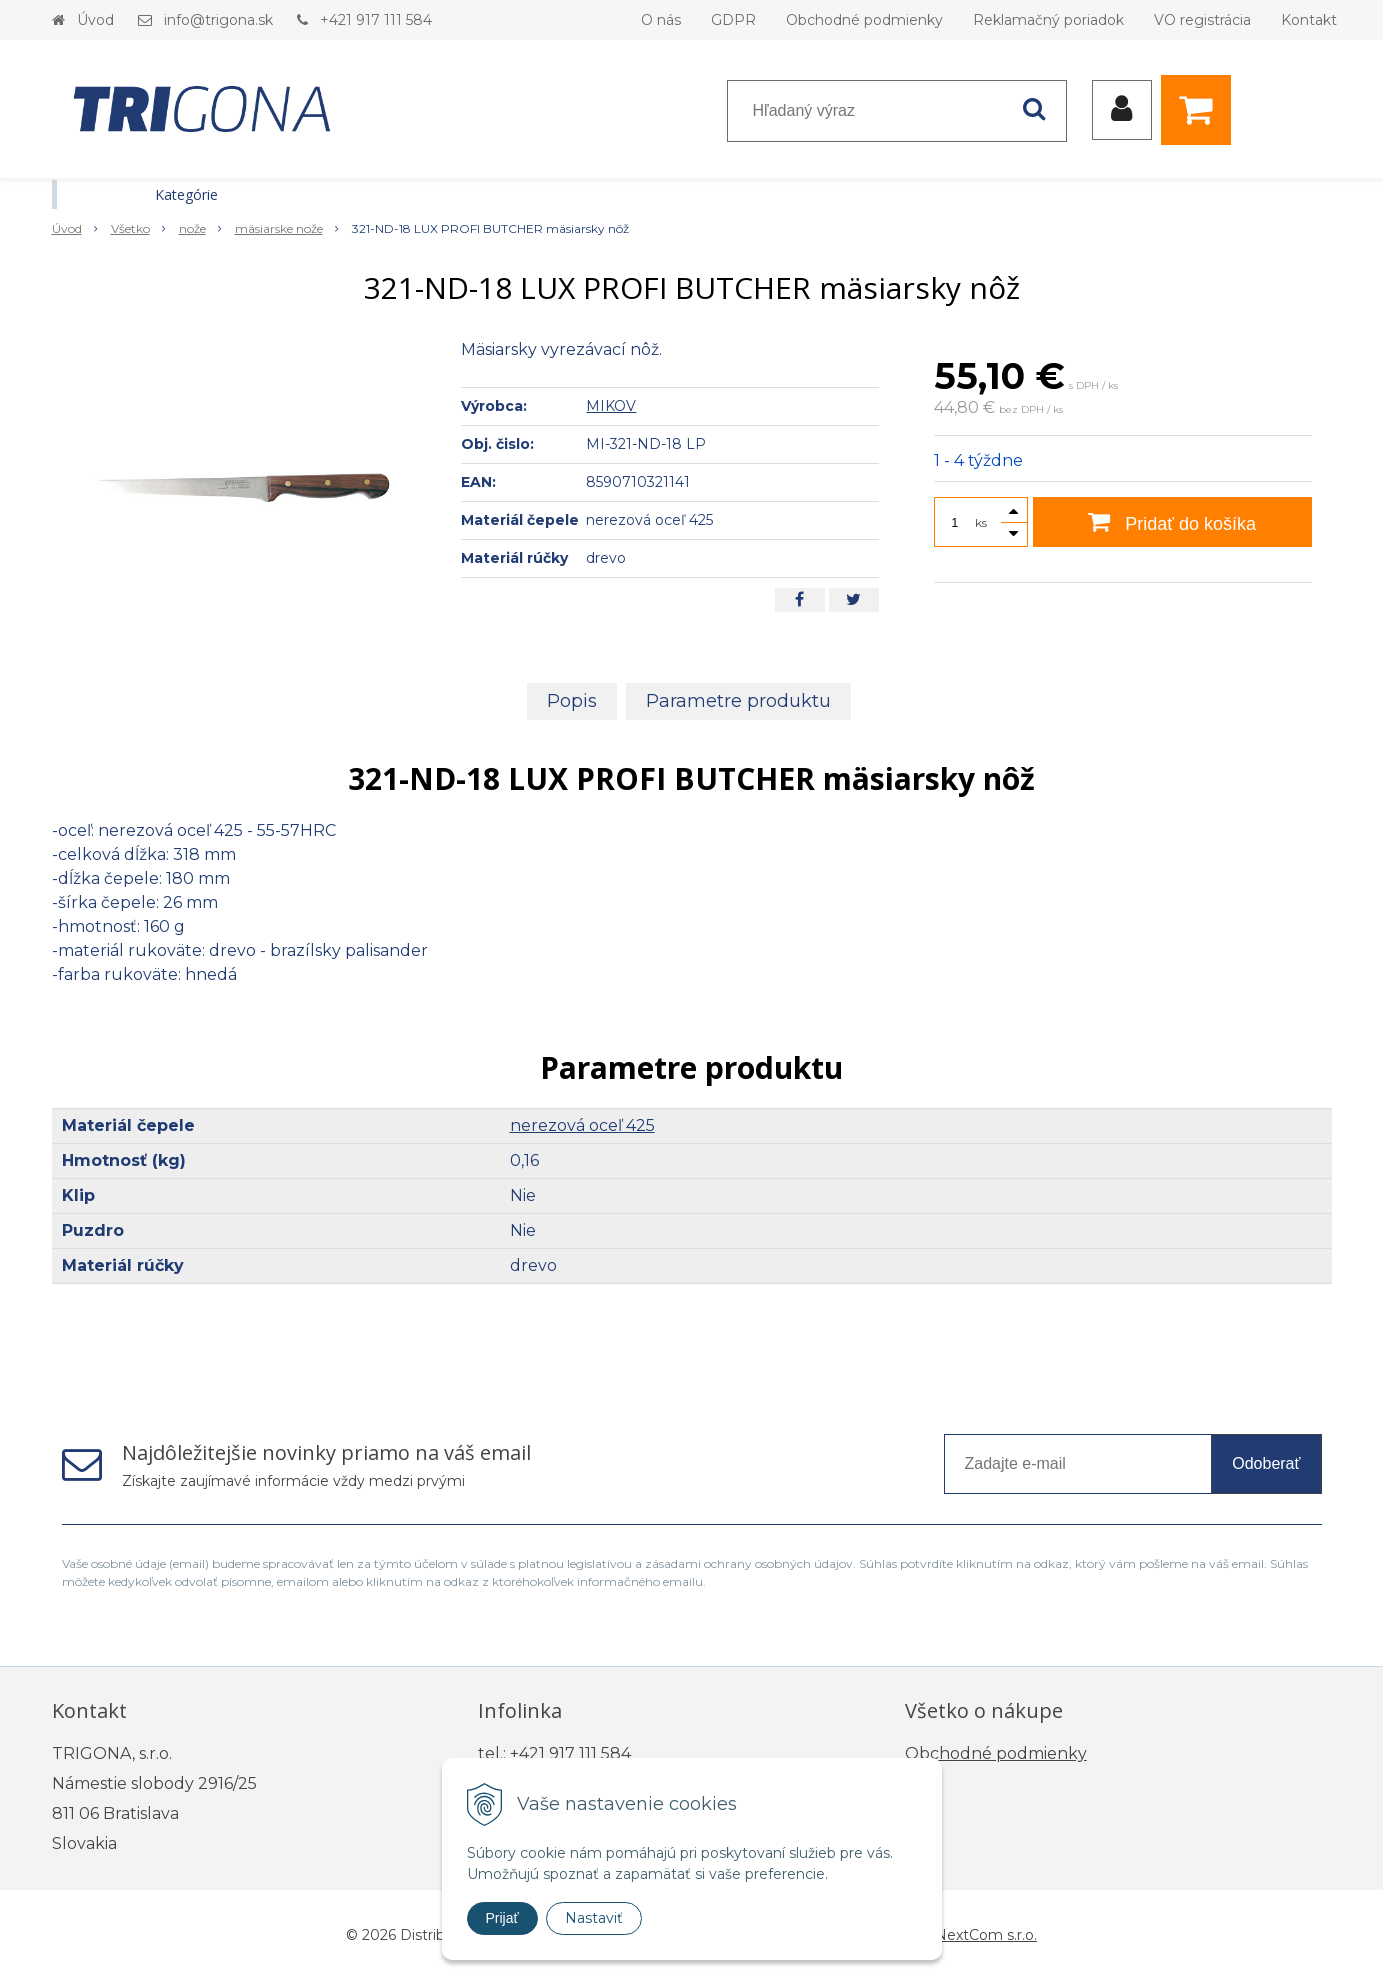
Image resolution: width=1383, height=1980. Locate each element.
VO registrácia (1202, 20)
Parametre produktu (738, 701)
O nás (661, 20)
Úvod (95, 20)
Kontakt (1309, 20)
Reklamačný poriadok (1048, 20)
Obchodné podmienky (864, 20)
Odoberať (1266, 1463)
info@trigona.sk (218, 20)
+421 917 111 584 (376, 20)
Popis (572, 701)
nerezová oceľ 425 (582, 1125)
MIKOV (611, 406)
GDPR (733, 20)
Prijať (502, 1918)
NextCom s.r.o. (986, 1935)
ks (981, 522)
